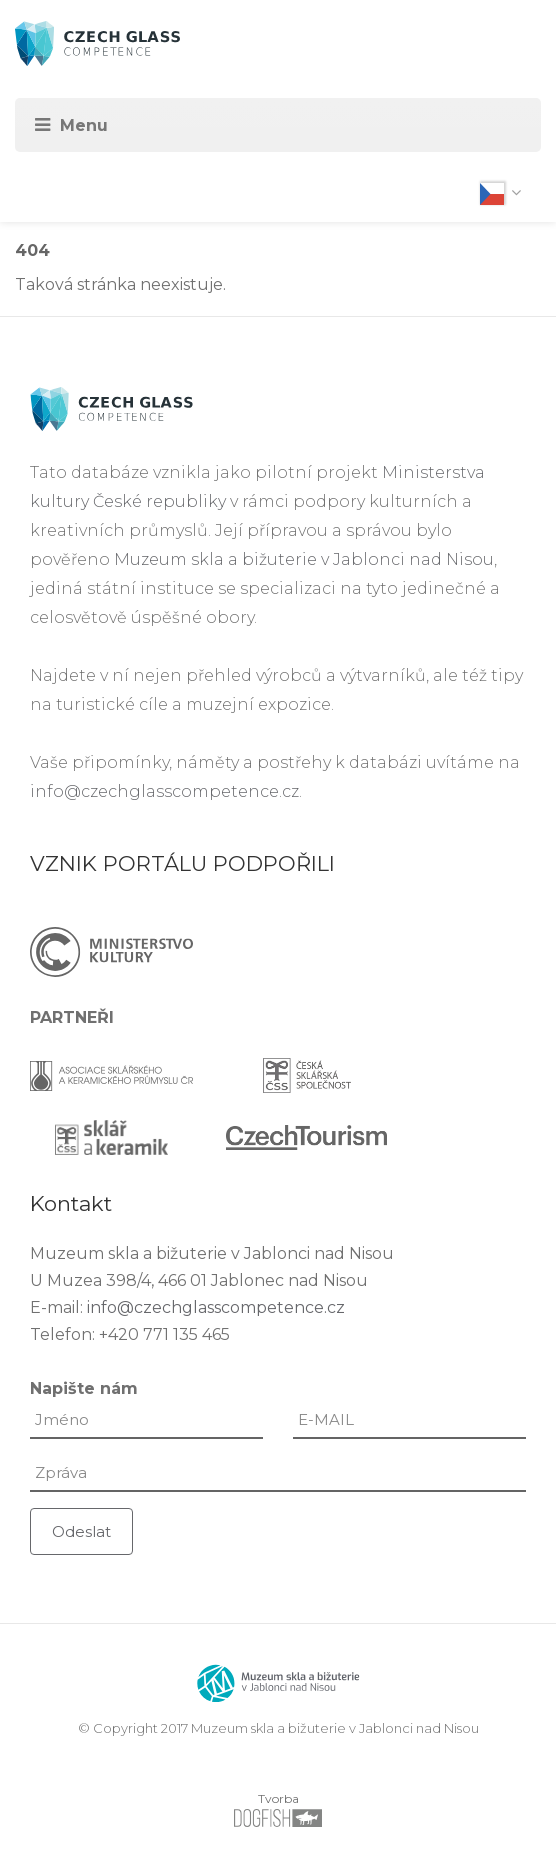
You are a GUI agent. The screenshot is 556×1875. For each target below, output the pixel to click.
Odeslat (81, 1531)
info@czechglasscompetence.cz (164, 791)
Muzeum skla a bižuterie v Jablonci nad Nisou (304, 559)
